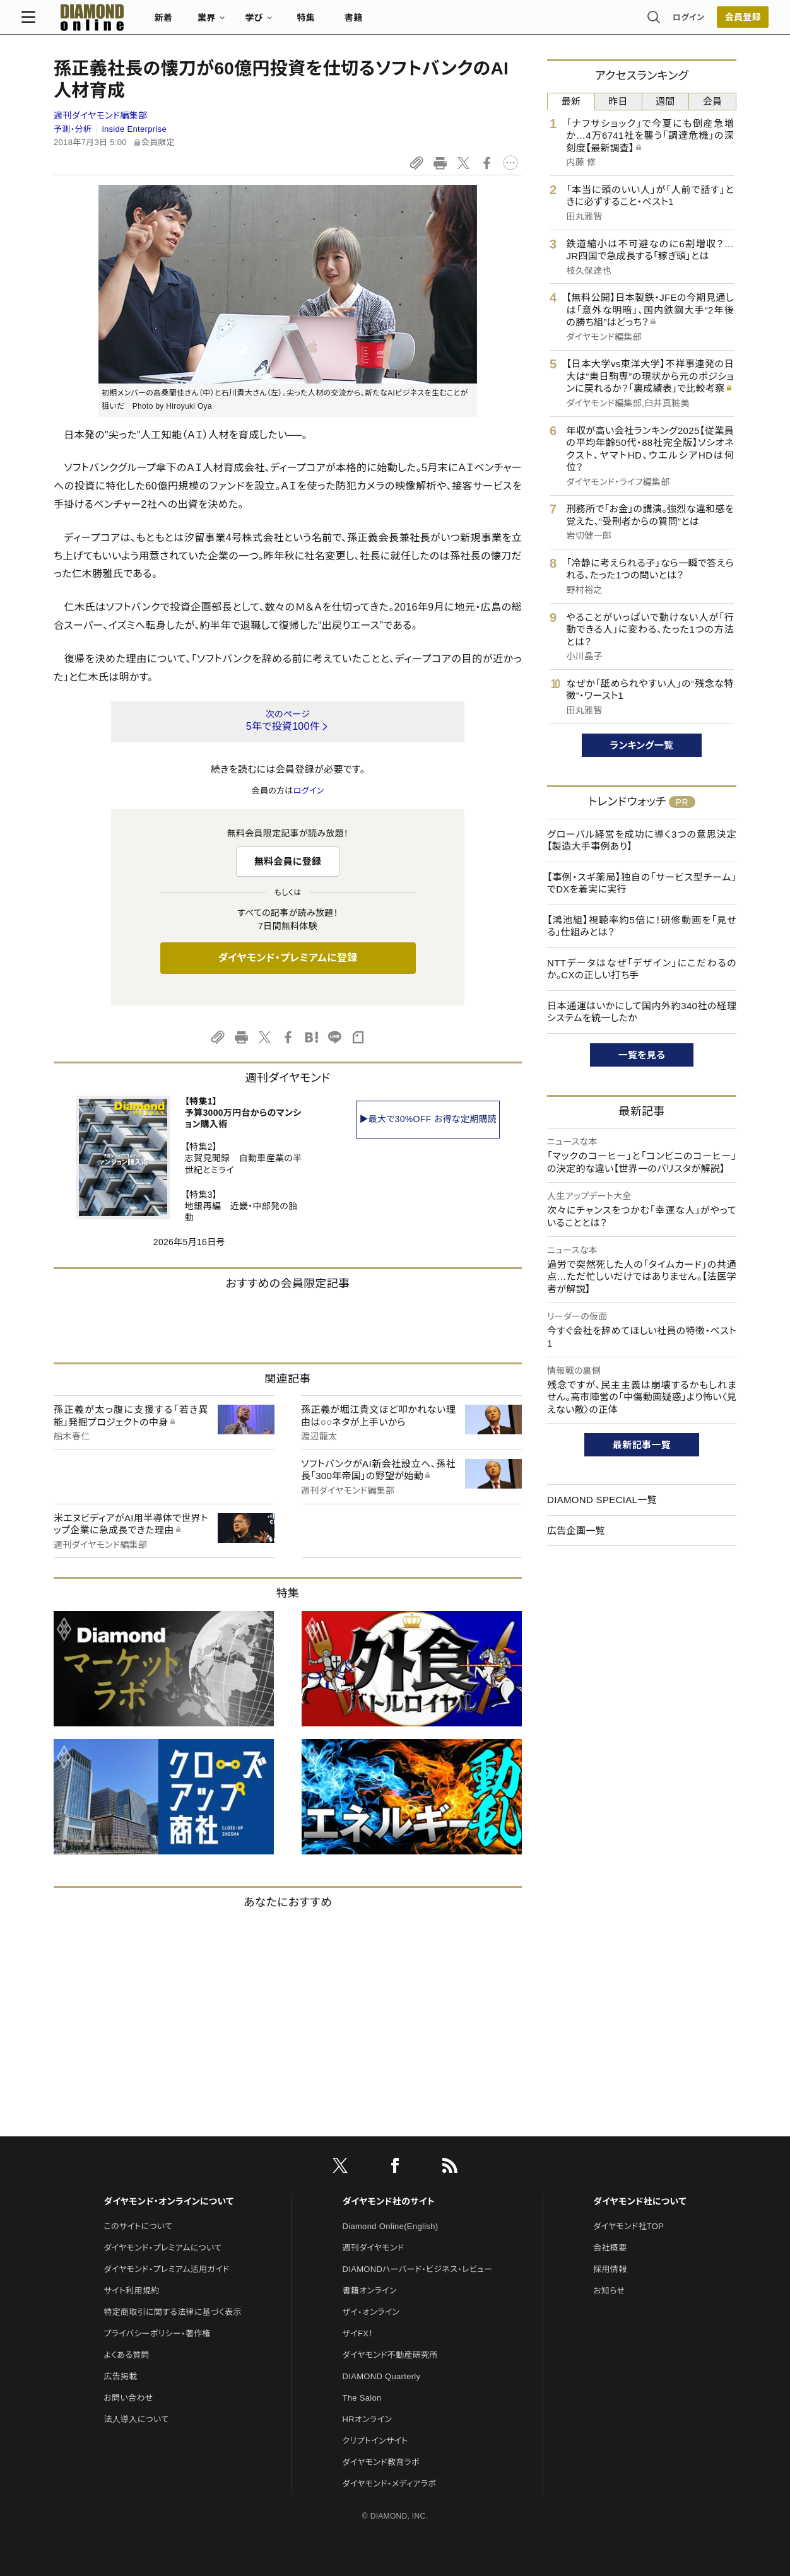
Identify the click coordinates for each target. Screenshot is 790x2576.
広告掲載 (120, 2376)
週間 (665, 101)
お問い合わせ (128, 2398)
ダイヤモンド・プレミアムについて (162, 2247)
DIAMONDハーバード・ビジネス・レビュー (418, 2269)
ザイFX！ (358, 2333)
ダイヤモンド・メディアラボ (390, 2483)
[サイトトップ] (112, 21)
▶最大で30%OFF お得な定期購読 (428, 1119)
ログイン (656, 22)
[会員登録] (710, 22)
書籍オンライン (370, 2290)
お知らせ (609, 2290)
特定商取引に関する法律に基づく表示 (172, 2312)
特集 (338, 23)
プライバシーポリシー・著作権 (157, 2333)
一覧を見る (642, 1055)
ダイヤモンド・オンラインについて (168, 2201)
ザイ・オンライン (371, 2312)
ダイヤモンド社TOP (628, 2226)
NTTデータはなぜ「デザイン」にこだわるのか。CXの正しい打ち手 (641, 969)
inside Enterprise (134, 129)
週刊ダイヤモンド (373, 2247)
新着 (196, 23)
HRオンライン (367, 2419)
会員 (712, 101)
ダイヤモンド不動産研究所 (390, 2355)
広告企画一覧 (576, 1530)
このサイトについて (137, 2226)
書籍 (386, 23)
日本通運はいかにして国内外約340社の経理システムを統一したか (641, 1012)
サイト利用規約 (131, 2290)
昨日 (618, 101)
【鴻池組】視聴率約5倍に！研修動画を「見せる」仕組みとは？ (641, 926)
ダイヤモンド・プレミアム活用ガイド (166, 2269)
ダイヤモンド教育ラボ (381, 2462)
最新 (571, 101)
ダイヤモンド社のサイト (389, 2201)
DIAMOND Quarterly (382, 2376)
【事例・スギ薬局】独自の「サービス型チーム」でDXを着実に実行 (641, 883)
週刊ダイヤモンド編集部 (100, 115)
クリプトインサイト (375, 2440)
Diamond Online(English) (391, 2226)
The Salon (362, 2398)
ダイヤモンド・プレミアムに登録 (287, 957)
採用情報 (610, 2269)
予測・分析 (72, 129)
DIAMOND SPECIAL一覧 (602, 1499)
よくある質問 (126, 2355)
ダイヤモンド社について (639, 2201)
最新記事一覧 (642, 1444)
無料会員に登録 (288, 861)
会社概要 (610, 2247)
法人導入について (135, 2419)
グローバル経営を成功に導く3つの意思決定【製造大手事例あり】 (641, 840)
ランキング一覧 (642, 745)
